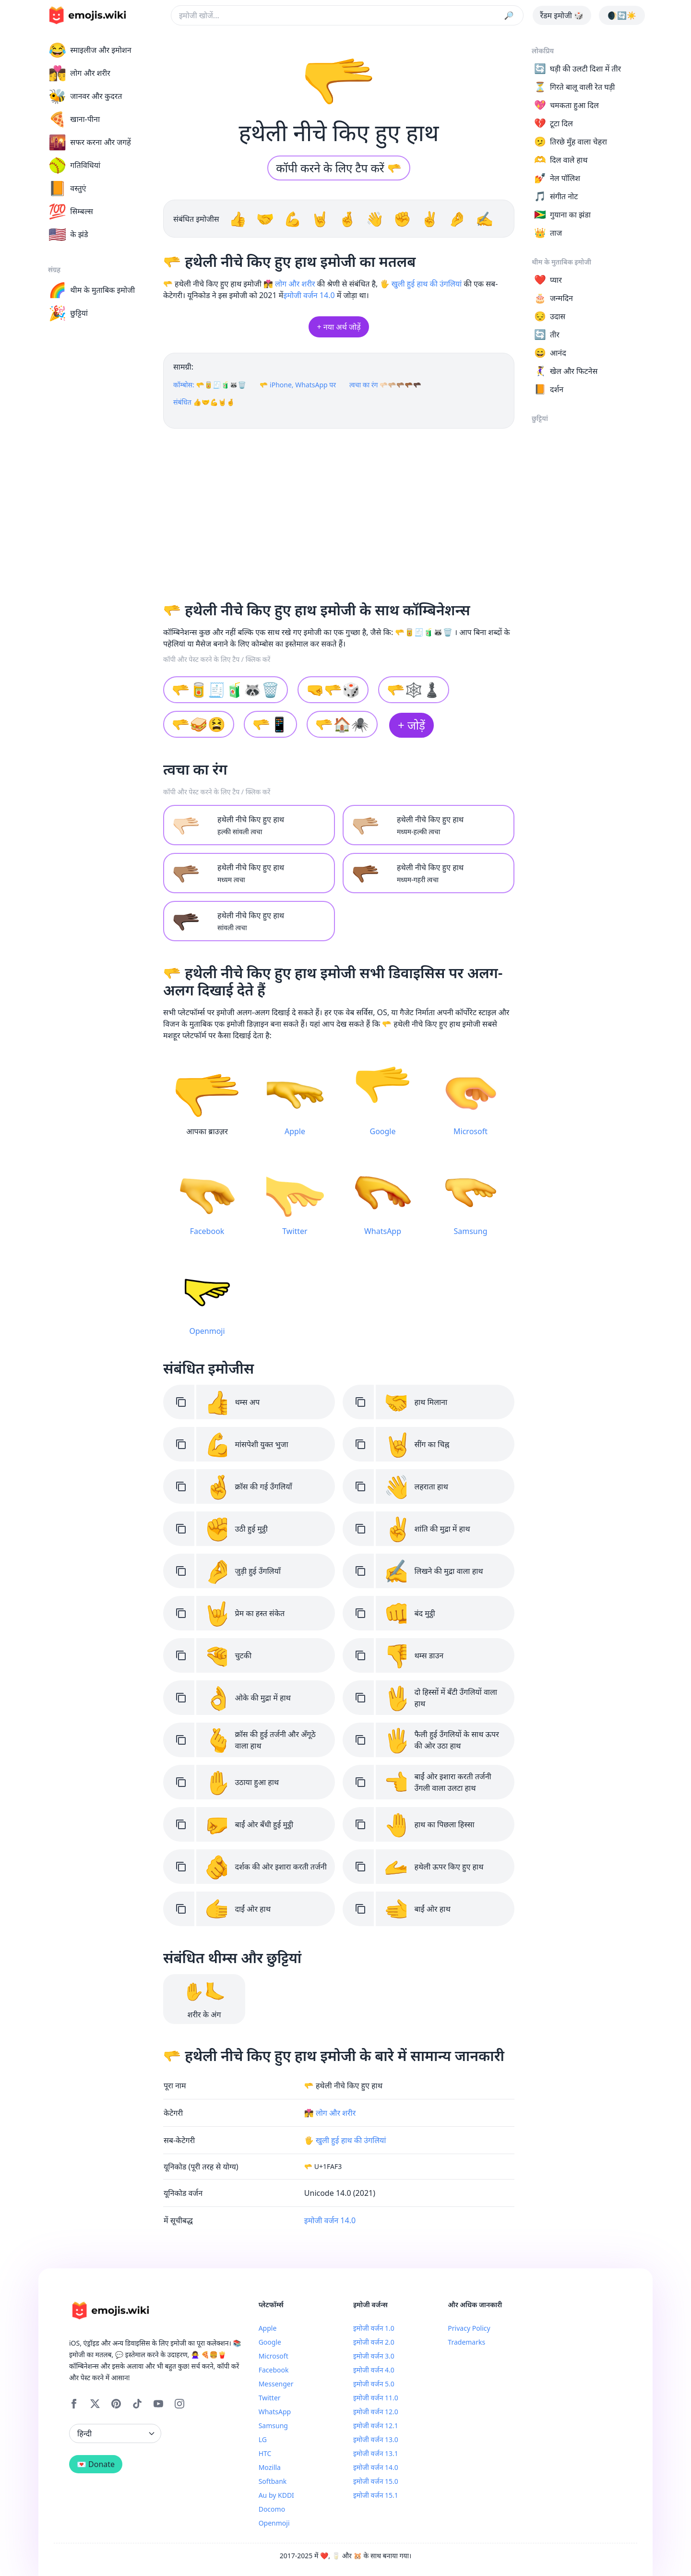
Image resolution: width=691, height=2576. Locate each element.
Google (270, 2342)
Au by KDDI (276, 2495)
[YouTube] (158, 2403)
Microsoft (273, 2355)
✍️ (484, 218)
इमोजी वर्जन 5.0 (373, 2383)
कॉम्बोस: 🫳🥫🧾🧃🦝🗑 (209, 384)
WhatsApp (275, 2411)
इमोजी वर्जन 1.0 (373, 2328)
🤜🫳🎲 (333, 689)
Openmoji (274, 2523)
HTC (265, 2453)
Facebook (274, 2369)
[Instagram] (179, 2403)
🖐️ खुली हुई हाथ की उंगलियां (421, 283)
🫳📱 (270, 724)
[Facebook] (74, 2403)
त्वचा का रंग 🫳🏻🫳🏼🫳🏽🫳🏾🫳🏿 (385, 384)
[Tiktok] (137, 2403)
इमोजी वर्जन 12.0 (375, 2411)
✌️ (431, 218)
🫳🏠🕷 (342, 724)
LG (263, 2439)
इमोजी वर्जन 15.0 (375, 2481)
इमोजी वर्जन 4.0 (373, 2369)
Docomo (272, 2509)
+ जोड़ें (411, 725)
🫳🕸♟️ (414, 689)
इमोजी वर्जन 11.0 (375, 2397)
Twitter (270, 2397)
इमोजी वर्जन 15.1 (375, 2495)
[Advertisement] (338, 511)
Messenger (276, 2383)
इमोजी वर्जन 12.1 (375, 2425)
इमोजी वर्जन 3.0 (373, 2355)
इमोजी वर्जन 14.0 (308, 295)
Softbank (273, 2481)
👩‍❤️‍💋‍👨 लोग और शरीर (289, 283)
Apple (268, 2328)
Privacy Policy (469, 2328)
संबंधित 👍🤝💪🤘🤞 (204, 402)
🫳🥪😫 (199, 724)
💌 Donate (96, 2464)
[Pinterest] (116, 2403)
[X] (95, 2403)
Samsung (273, 2425)
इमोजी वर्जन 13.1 (375, 2453)
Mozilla (270, 2467)
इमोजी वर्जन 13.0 (375, 2439)
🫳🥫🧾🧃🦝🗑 (225, 689)
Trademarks (466, 2342)
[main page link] (87, 15)
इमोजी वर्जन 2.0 (373, 2342)
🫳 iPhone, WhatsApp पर (298, 384)
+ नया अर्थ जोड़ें (339, 327)
